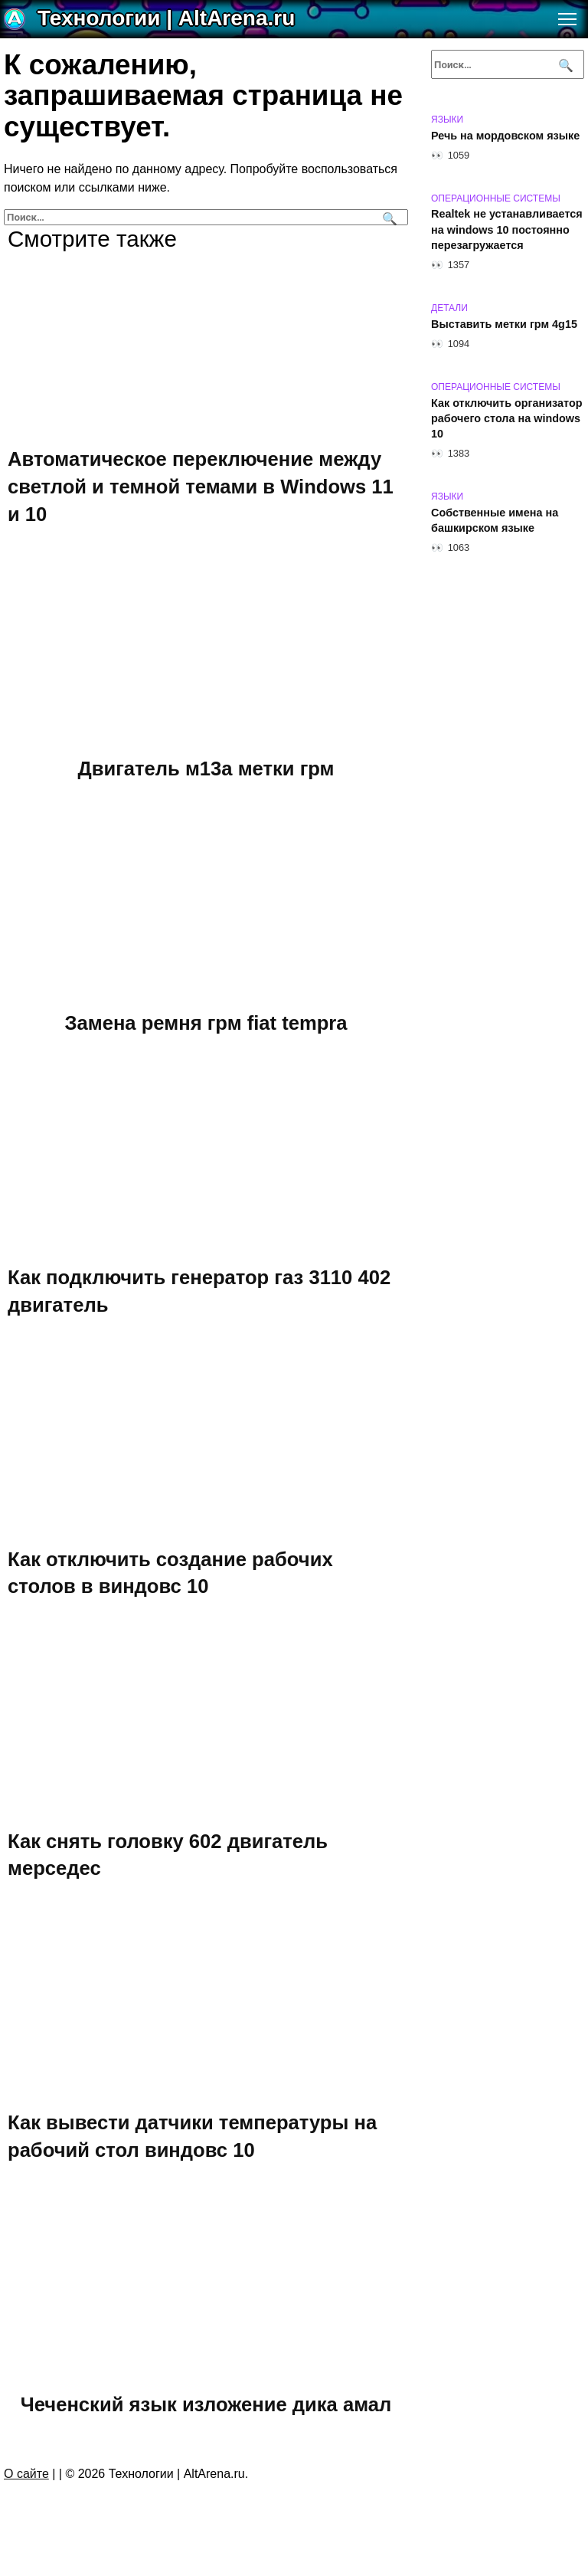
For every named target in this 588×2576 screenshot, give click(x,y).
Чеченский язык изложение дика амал (206, 2404)
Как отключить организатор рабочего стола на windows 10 (507, 418)
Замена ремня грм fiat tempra (205, 1022)
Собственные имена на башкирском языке (494, 520)
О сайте (26, 2473)
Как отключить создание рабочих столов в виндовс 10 (170, 1572)
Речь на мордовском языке (505, 135)
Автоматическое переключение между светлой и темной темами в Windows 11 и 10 (201, 485)
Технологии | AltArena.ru (166, 18)
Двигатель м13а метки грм (205, 767)
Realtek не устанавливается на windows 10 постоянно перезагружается (507, 229)
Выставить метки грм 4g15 (504, 324)
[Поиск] (387, 217)
